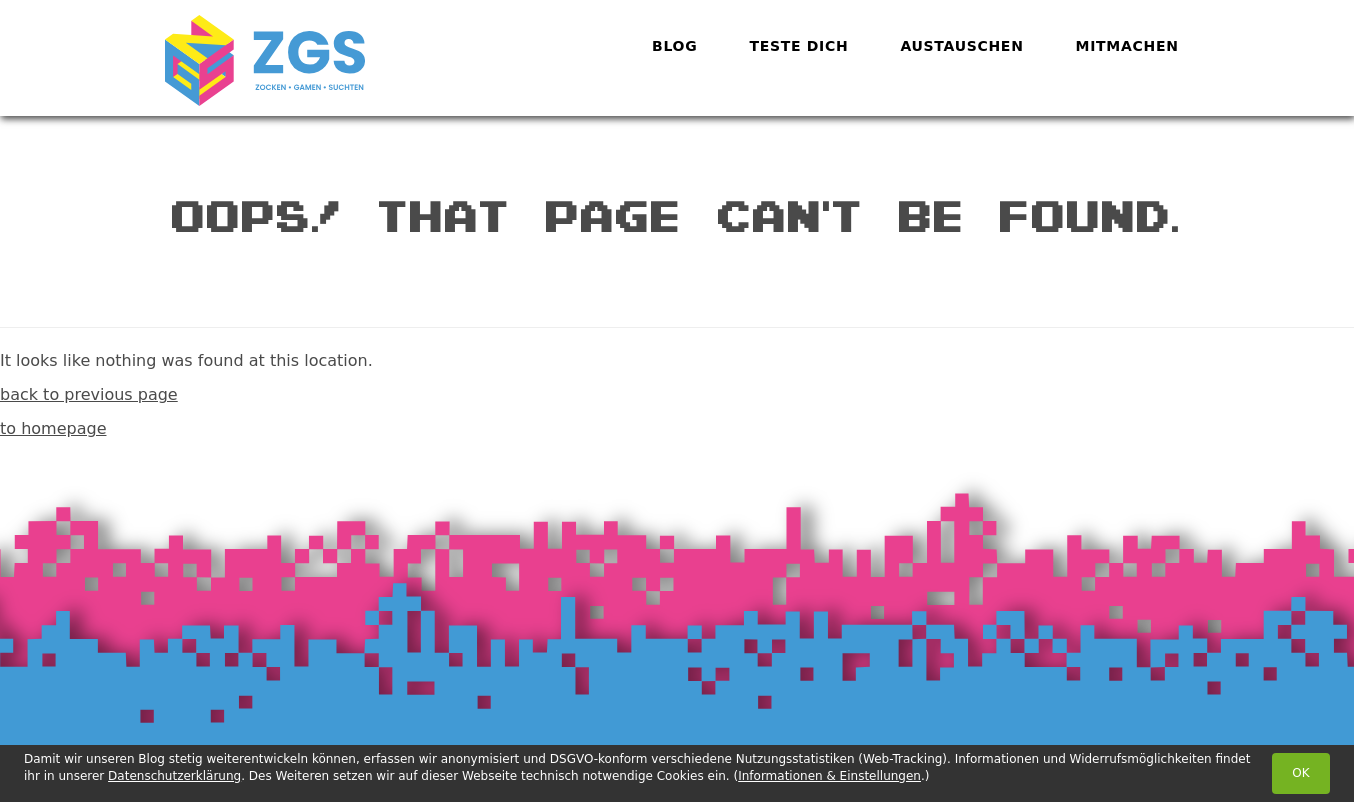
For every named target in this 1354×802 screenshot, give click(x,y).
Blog (674, 46)
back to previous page (89, 394)
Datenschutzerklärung (174, 776)
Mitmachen (1127, 46)
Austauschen (961, 46)
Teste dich (798, 46)
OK (1300, 773)
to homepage (53, 428)
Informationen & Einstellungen (829, 776)
